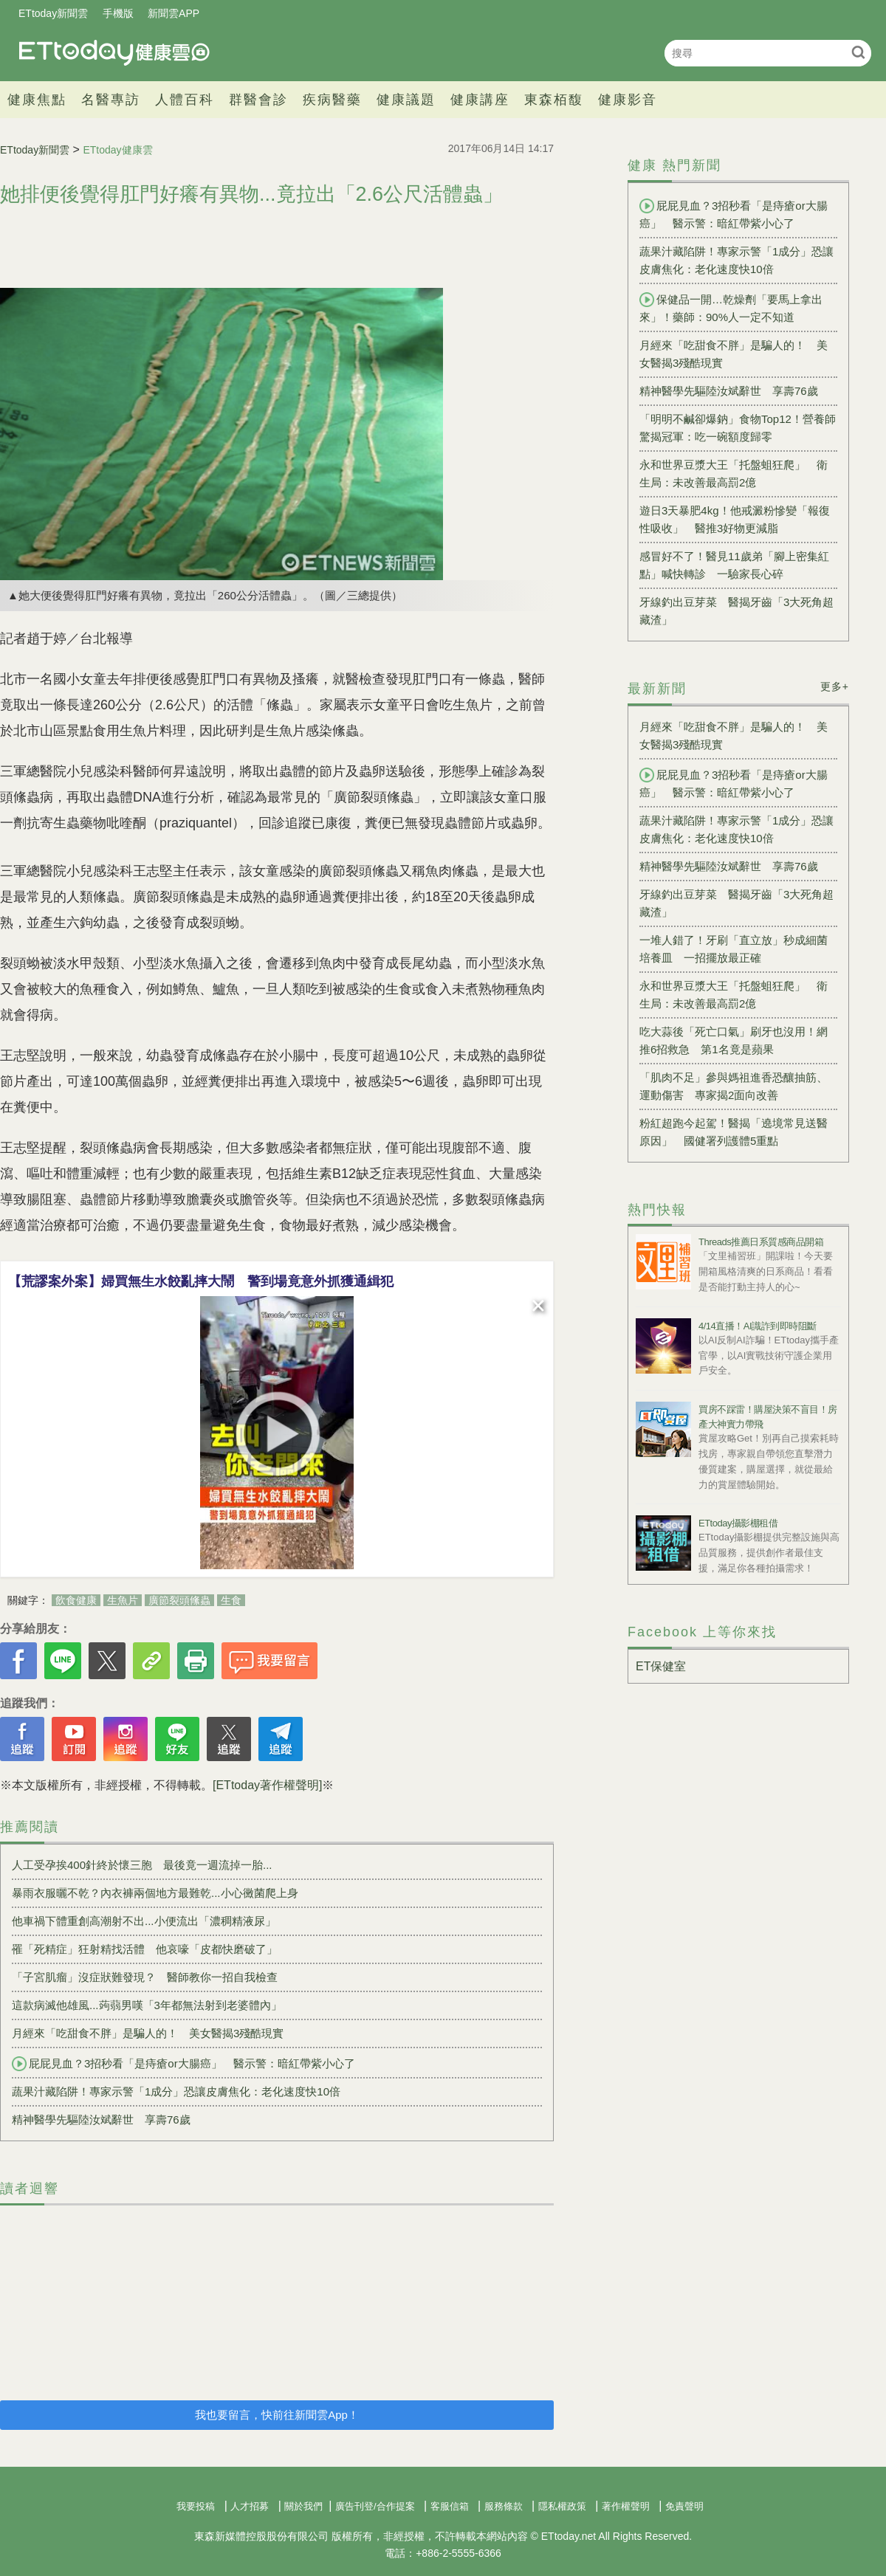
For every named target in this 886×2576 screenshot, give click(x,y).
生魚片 (122, 1600)
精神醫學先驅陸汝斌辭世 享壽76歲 (101, 2119)
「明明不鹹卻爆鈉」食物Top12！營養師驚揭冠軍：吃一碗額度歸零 (737, 428)
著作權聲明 (626, 2506)
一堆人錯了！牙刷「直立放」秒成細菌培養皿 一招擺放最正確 (733, 949)
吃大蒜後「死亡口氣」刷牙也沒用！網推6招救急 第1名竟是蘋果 (733, 1040)
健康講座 (479, 99)
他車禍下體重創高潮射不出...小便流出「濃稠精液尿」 (144, 1921)
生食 (231, 1600)
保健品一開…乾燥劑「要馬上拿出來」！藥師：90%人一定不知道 (731, 307)
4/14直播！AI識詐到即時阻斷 (757, 1326)
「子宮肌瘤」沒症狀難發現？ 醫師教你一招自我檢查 (145, 1977)
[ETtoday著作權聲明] (267, 1785)
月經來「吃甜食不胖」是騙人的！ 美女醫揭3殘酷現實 (148, 2033)
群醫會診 (258, 99)
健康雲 (114, 53)
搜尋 (858, 52)
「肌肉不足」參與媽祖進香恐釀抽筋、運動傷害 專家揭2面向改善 (733, 1086)
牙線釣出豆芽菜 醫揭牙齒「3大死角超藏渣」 (736, 611)
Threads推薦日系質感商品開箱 (760, 1241)
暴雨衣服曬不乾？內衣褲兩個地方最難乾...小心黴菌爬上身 (155, 1893)
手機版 (118, 13)
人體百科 (184, 99)
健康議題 (406, 99)
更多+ (834, 686)
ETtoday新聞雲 (53, 13)
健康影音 (627, 99)
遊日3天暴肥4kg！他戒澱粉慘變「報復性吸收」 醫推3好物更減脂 (734, 519)
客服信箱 (449, 2506)
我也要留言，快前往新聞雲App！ (277, 2414)
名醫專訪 (110, 99)
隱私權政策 (562, 2506)
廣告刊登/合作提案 (375, 2506)
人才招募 (249, 2506)
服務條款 (503, 2506)
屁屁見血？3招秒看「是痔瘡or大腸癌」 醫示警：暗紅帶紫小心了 (183, 2063)
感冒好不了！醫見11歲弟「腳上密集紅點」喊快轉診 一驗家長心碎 (734, 565)
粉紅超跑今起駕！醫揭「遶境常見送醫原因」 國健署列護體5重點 (733, 1132)
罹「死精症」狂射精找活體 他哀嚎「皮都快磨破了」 (145, 1949)
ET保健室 (661, 1666)
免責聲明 (684, 2506)
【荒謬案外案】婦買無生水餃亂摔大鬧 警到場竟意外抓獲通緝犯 (201, 1281)
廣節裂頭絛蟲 (179, 1600)
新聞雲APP (173, 13)
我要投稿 (195, 2506)
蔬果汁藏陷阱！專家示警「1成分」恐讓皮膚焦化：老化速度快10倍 (176, 2091)
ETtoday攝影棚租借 (737, 1523)
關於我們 (303, 2506)
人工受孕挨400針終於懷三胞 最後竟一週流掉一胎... (142, 1865)
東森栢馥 (553, 99)
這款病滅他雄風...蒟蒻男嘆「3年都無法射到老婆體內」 (147, 2005)
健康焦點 (36, 99)
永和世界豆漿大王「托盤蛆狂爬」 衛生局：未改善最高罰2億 (733, 473)
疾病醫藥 (332, 99)
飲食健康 (76, 1600)
